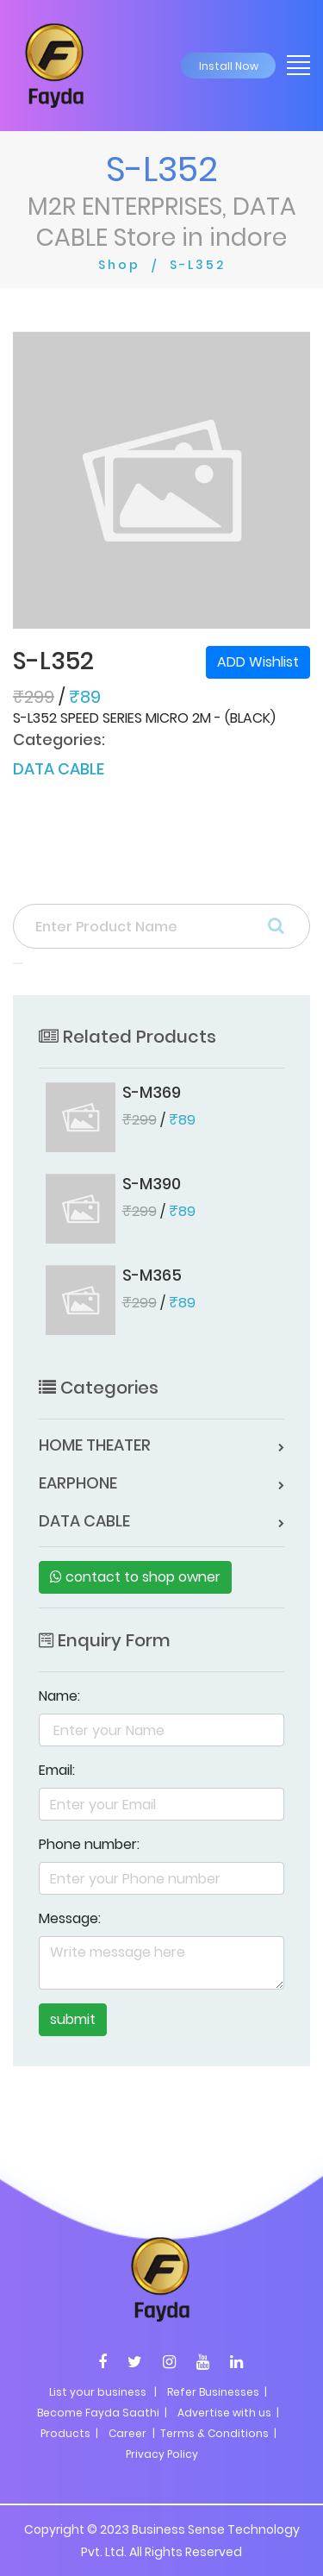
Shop (119, 264)
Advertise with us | (228, 2412)
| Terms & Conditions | (213, 2433)
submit (73, 2019)
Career (127, 2433)
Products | (69, 2433)
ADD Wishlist (258, 662)
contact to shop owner (135, 1577)
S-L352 (198, 264)
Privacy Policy (162, 2454)
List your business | (103, 2392)
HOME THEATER (95, 1445)
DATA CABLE (58, 769)
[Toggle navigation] (293, 64)
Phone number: (89, 1844)
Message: (70, 1918)
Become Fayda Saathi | (102, 2412)
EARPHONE (78, 1483)
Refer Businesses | (217, 2392)
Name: (59, 1696)
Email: (57, 1770)
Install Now (228, 66)
